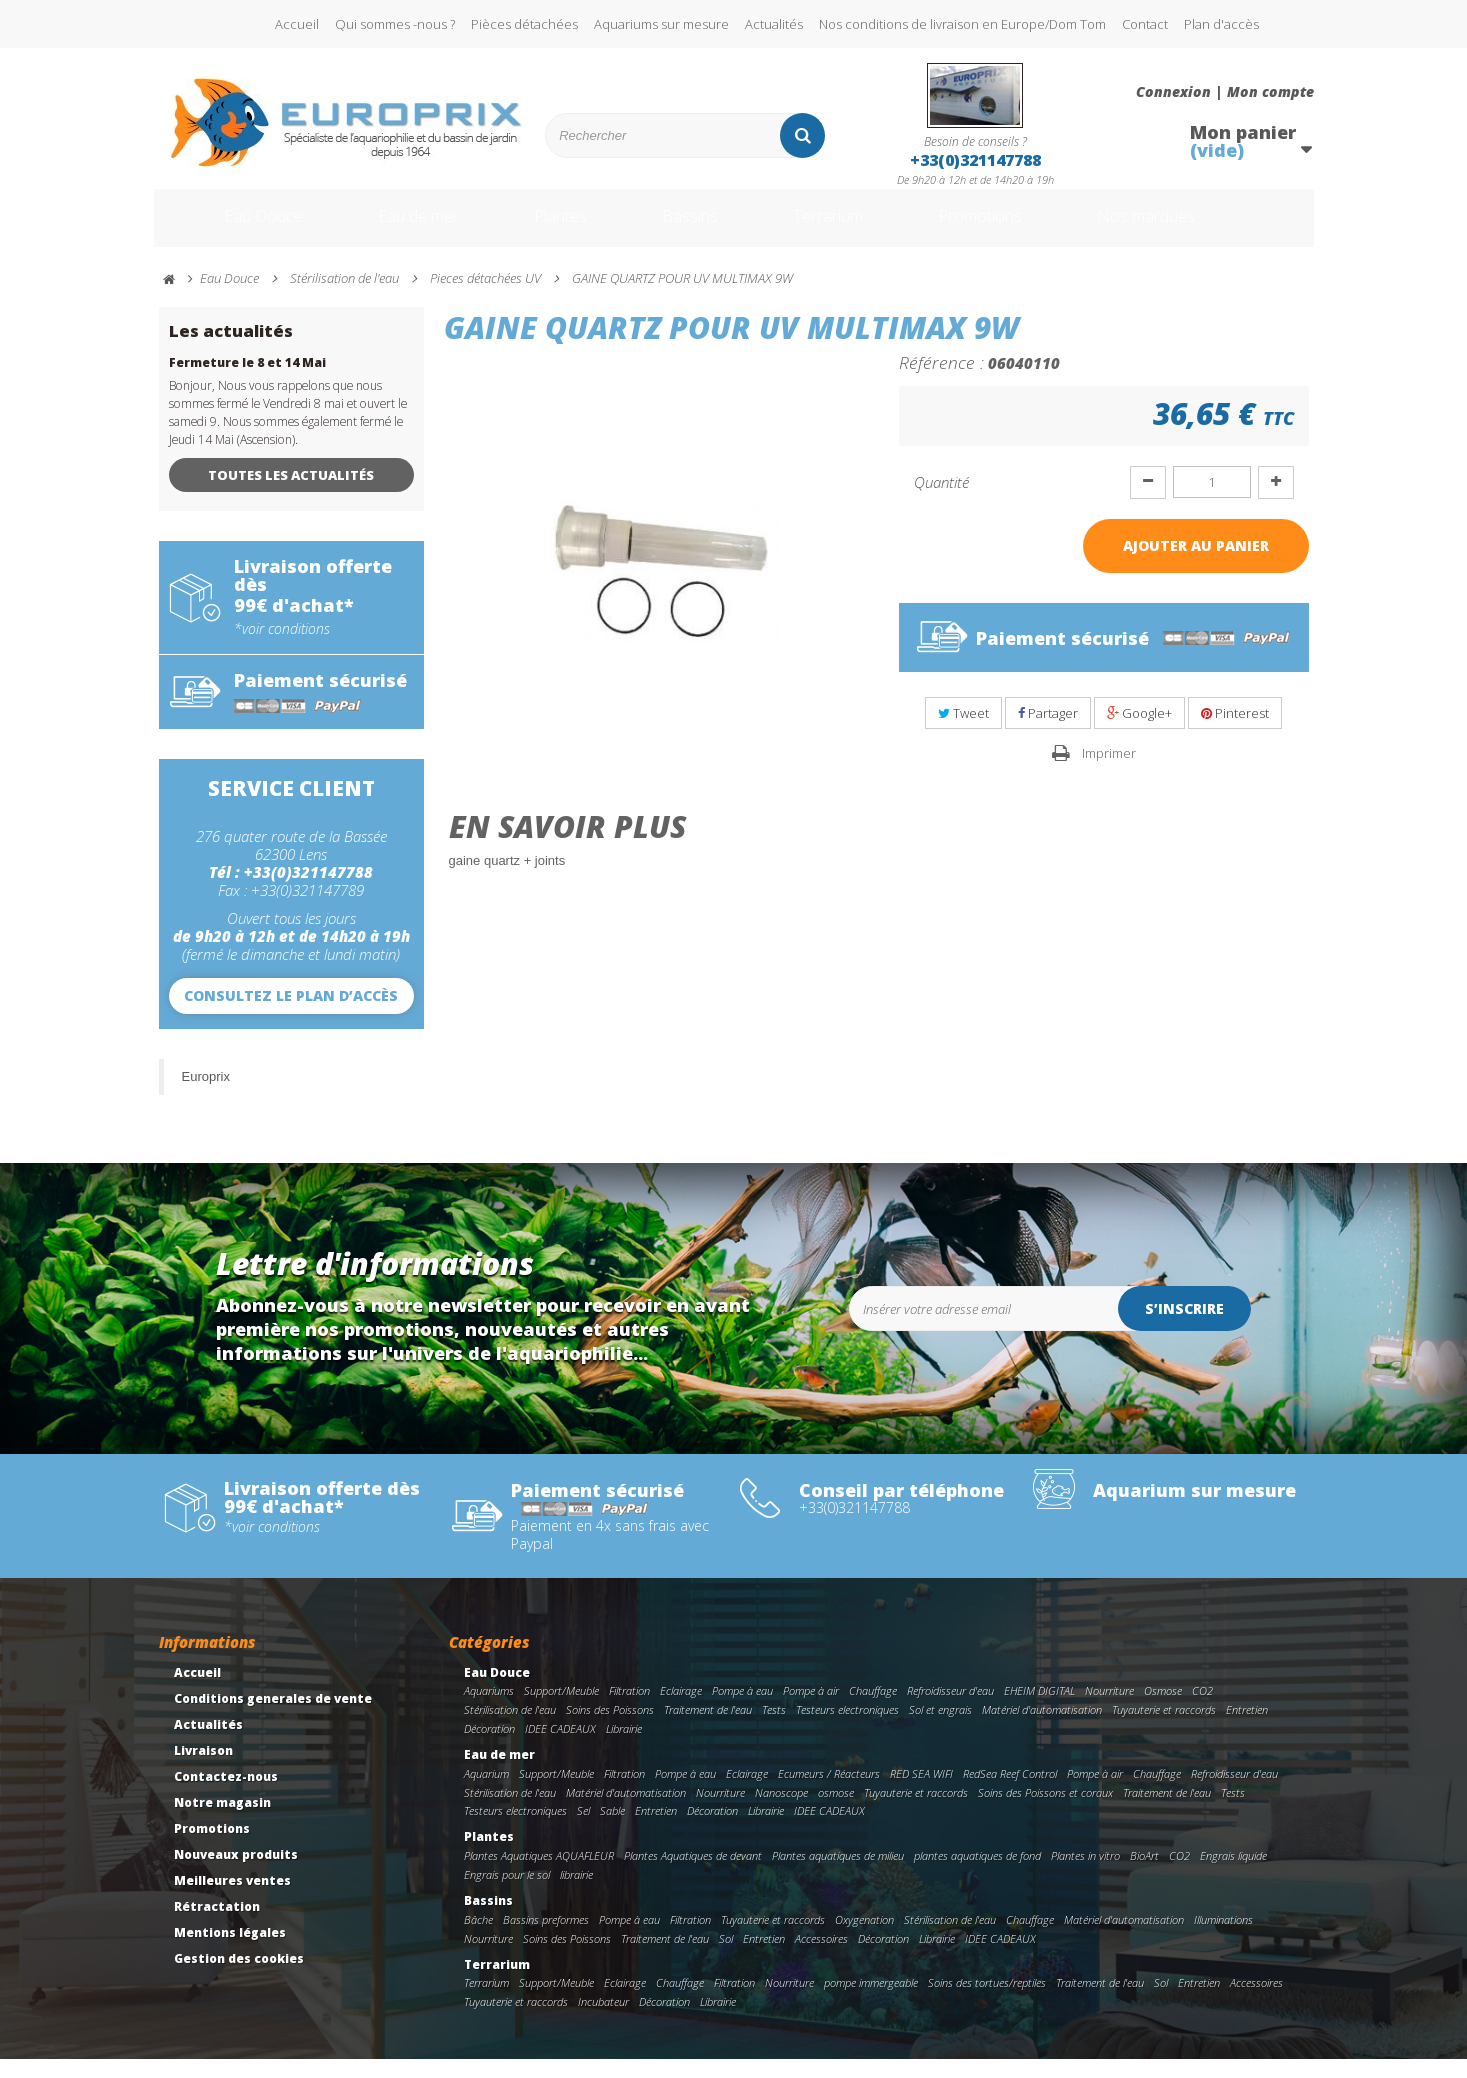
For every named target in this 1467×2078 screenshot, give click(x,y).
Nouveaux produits (236, 1873)
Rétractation (217, 1925)
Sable (612, 1829)
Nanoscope (781, 1811)
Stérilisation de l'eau (510, 1728)
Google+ (1139, 732)
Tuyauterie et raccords (1164, 1728)
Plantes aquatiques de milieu (838, 1874)
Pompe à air (811, 1709)
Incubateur (603, 2020)
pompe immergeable (871, 2001)
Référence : (941, 381)
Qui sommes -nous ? (395, 24)
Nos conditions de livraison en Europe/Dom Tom (962, 24)
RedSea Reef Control (1010, 1792)
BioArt (1144, 1874)
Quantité (941, 501)
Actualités (774, 24)
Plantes (555, 228)
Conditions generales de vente (273, 1717)
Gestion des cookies (239, 1977)
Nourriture (1109, 1709)
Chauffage (873, 1709)
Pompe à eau (742, 1709)
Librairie (624, 1747)
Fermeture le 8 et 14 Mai (247, 381)
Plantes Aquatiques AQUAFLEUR (539, 1874)
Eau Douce (234, 228)
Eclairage (681, 1709)
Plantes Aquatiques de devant (693, 1874)
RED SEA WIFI (921, 1792)
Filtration (629, 1709)
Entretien (1247, 1728)
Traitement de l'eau (708, 1728)
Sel (583, 1829)
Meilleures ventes (232, 1899)
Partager (1048, 732)
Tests (774, 1728)
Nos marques (1197, 228)
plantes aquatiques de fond (977, 1874)
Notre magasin (222, 1821)
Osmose (1163, 1709)
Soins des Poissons (610, 1728)
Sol (726, 1957)
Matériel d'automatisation (1042, 1728)
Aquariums (489, 1709)
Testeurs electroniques (847, 1728)
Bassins (693, 228)
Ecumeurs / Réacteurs (829, 1792)
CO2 (1202, 1709)
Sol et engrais (940, 1728)
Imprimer (1109, 772)
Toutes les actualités (291, 494)
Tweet (963, 732)
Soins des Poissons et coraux (1045, 1811)
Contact (1145, 24)
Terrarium (843, 228)
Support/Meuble (561, 1709)
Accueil (297, 24)
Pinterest (1235, 732)
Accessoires (821, 1957)
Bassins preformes (546, 1938)
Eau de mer (401, 228)
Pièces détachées (524, 24)
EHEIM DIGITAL (1039, 1709)
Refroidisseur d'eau (950, 1709)
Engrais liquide (1233, 1874)
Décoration (489, 1747)
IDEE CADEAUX (560, 1747)
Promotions (1012, 228)
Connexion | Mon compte (1225, 92)
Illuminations (1223, 1938)
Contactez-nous (226, 1795)
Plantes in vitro (1085, 1874)
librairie (576, 1893)
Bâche (478, 1938)
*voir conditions (282, 648)
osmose (836, 1811)
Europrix (206, 1095)
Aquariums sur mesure (661, 24)
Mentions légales (230, 1951)
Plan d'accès (1221, 24)
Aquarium (486, 1792)
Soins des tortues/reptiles (987, 2001)
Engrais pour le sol (507, 1893)
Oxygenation (864, 1938)
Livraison (203, 1769)
